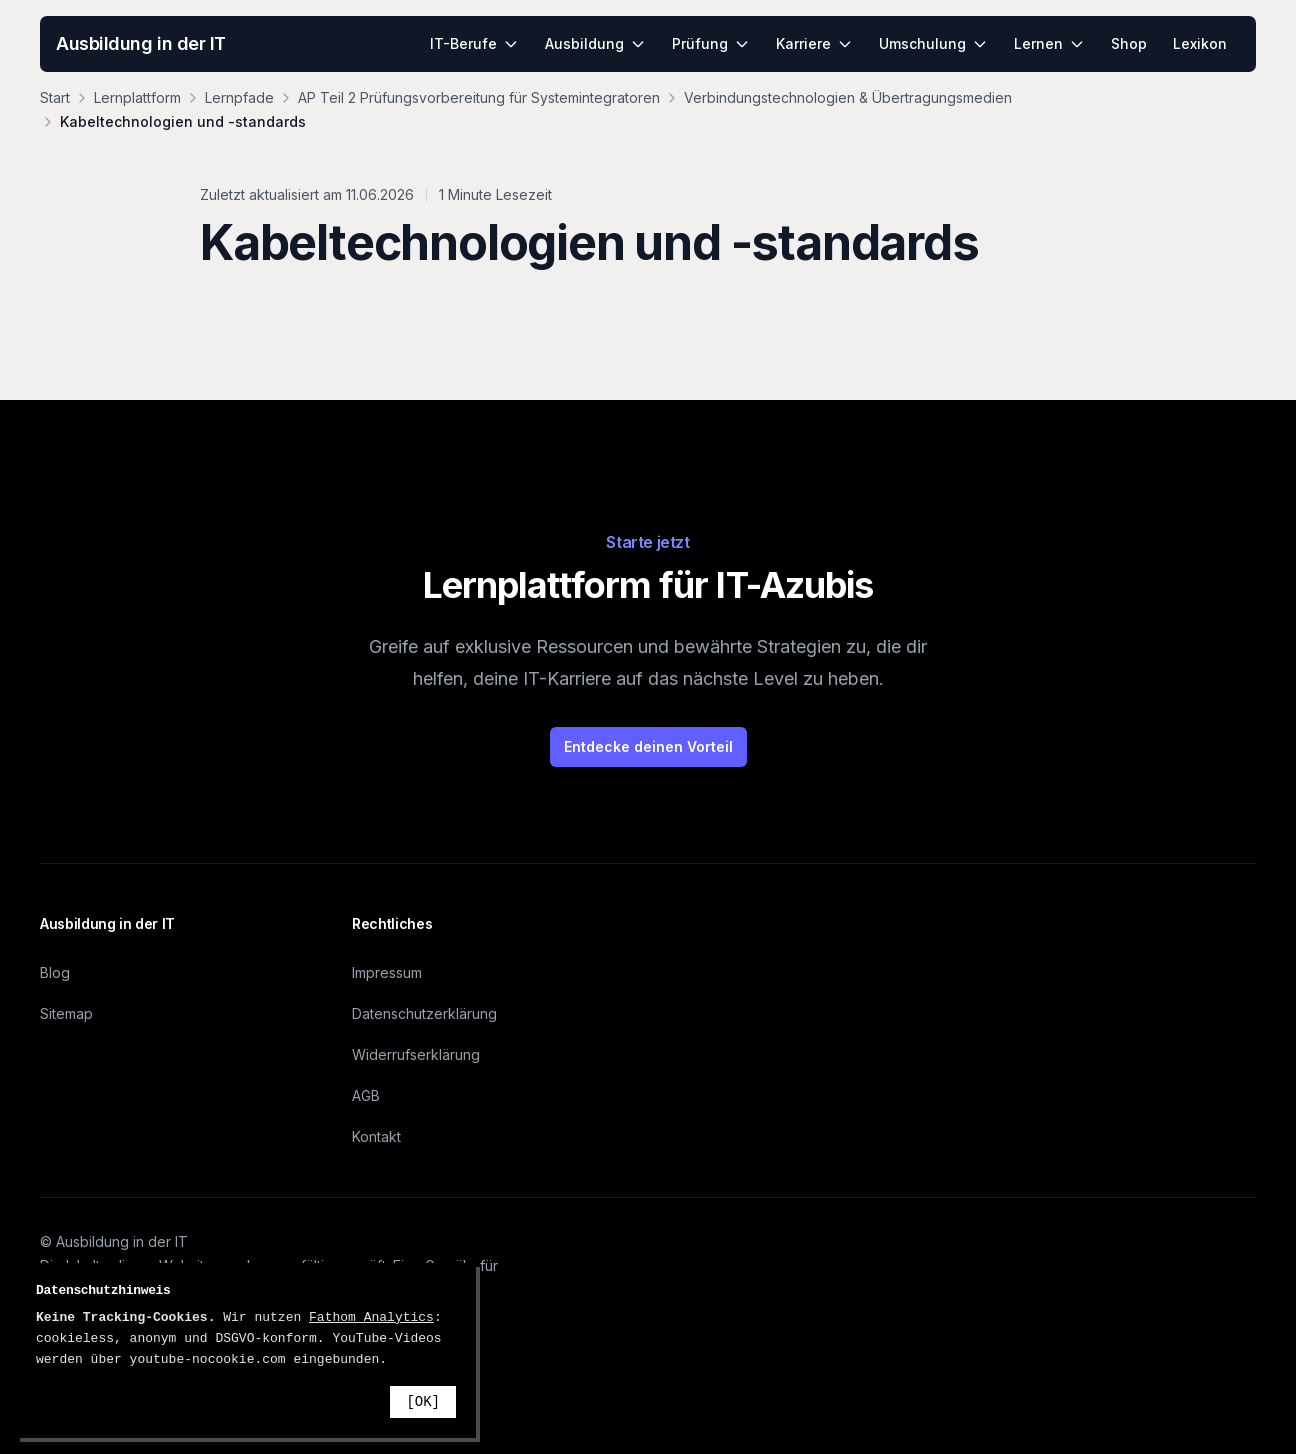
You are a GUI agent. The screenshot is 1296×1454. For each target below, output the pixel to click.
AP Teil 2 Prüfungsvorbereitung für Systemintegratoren (479, 97)
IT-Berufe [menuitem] (474, 43)
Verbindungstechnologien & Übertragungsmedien (848, 97)
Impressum (387, 972)
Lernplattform (137, 97)
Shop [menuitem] (1129, 43)
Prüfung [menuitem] (711, 43)
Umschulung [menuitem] (933, 43)
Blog (55, 972)
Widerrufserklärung (416, 1054)
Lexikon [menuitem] (1200, 43)
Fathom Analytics (371, 1317)
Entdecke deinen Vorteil (648, 746)
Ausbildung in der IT (141, 43)
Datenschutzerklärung (424, 1013)
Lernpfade (239, 97)
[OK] (423, 1402)
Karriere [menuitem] (814, 43)
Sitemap (66, 1013)
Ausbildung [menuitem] (595, 43)
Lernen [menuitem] (1049, 43)
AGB (366, 1095)
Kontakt (376, 1136)
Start (55, 97)
